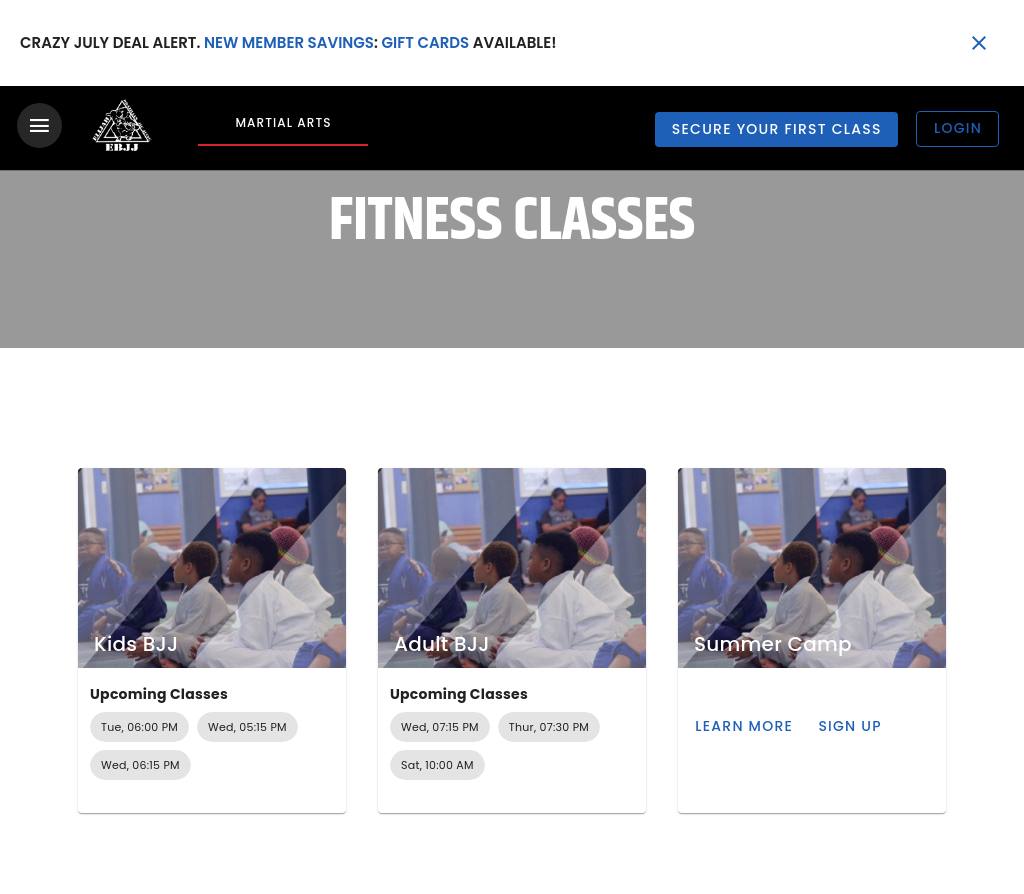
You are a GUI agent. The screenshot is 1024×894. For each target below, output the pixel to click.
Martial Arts (283, 122)
